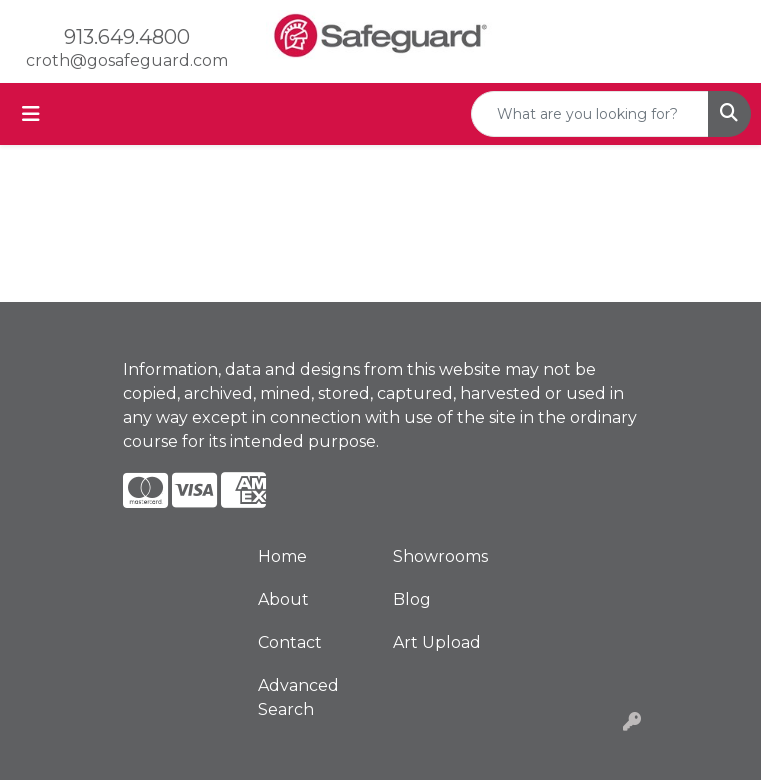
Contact (290, 642)
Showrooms (440, 556)
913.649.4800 (127, 37)
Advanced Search (298, 697)
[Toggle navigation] (31, 114)
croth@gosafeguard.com (127, 60)
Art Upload (437, 642)
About (283, 599)
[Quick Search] (590, 114)
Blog (412, 599)
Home (282, 556)
